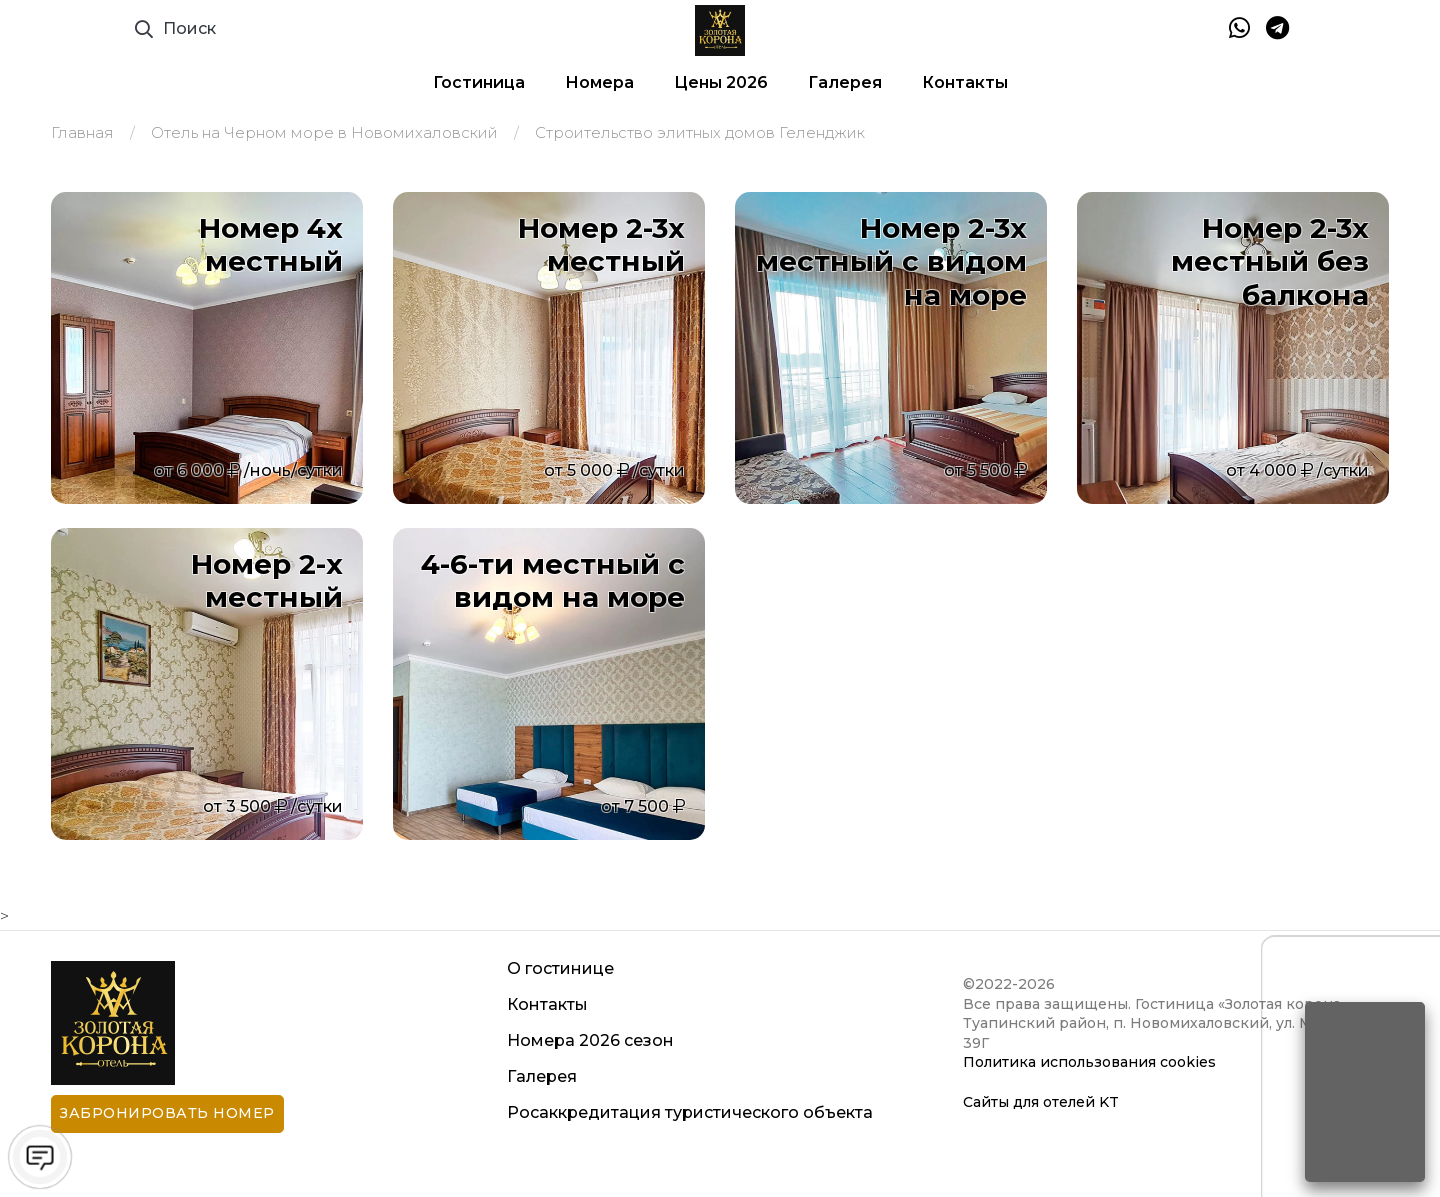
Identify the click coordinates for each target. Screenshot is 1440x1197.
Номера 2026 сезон (590, 1040)
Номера (599, 82)
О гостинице (560, 968)
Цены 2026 (721, 82)
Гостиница (479, 82)
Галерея (845, 82)
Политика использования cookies (1089, 1062)
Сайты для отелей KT (1041, 1102)
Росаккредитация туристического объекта (690, 1112)
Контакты (965, 82)
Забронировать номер (167, 1113)
